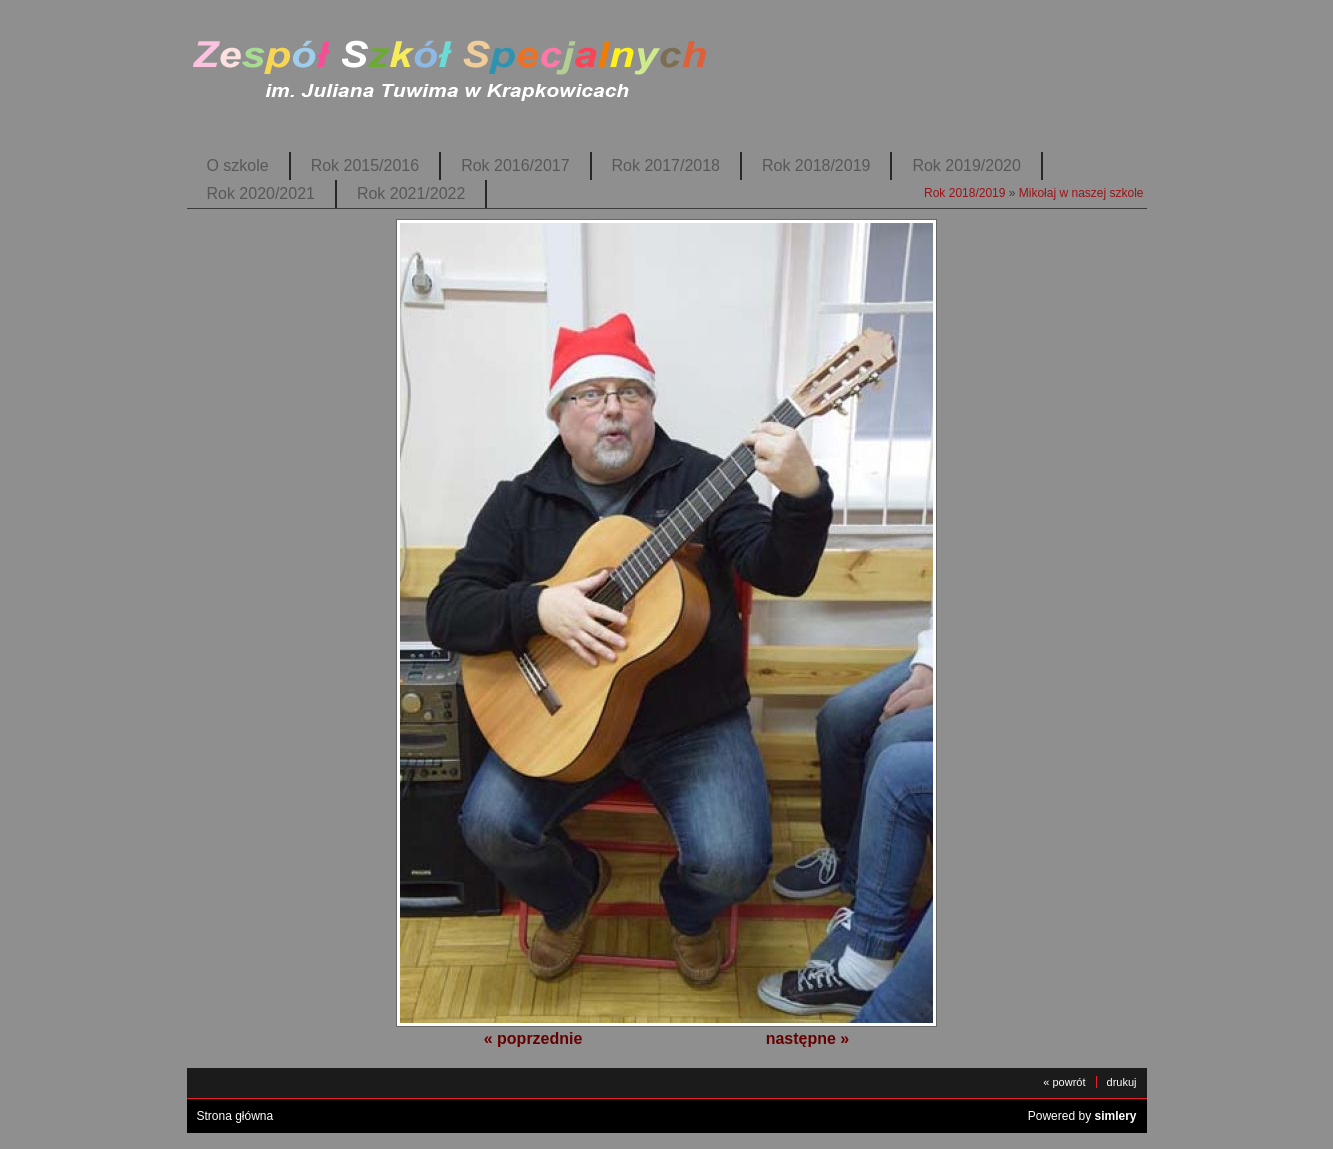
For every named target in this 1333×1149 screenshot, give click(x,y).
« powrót (1064, 1082)
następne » (808, 1038)
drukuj (1122, 1082)
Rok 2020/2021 (261, 193)
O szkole (238, 165)
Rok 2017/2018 (666, 165)
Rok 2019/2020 (966, 165)
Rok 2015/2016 (365, 165)
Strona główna (235, 1116)
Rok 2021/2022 (411, 193)
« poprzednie (533, 1038)
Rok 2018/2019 (816, 165)
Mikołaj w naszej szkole (1081, 193)
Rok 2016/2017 (515, 165)
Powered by (1082, 1116)
